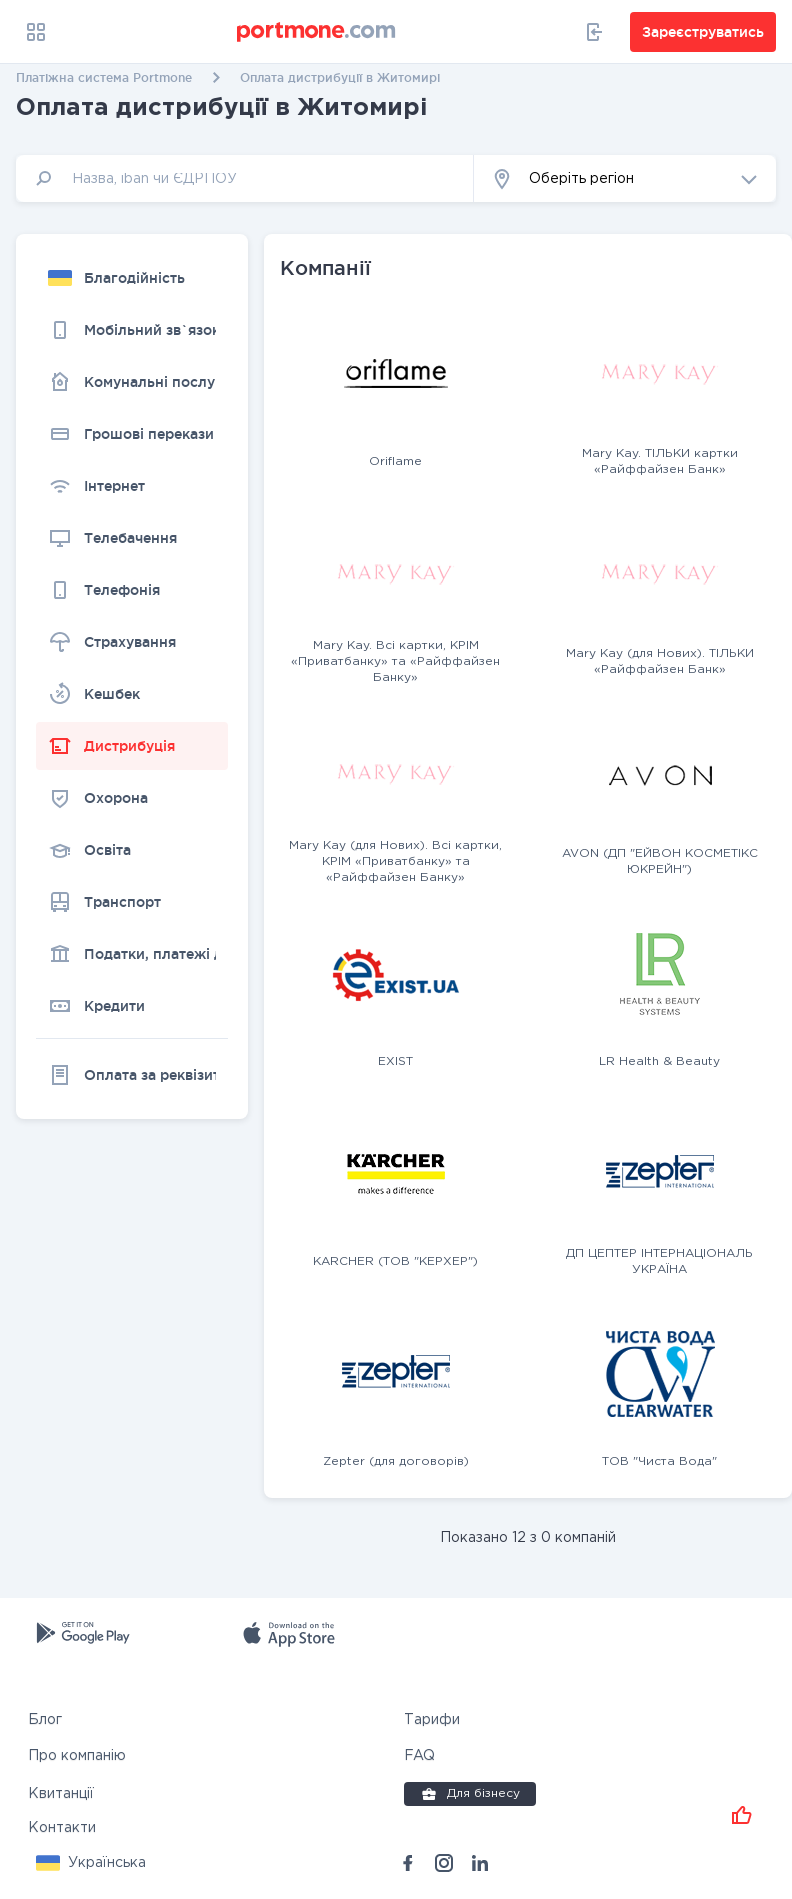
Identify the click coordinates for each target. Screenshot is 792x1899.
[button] (625, 178)
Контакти (62, 1828)
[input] (245, 178)
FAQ (419, 1756)
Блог (45, 1720)
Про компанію (77, 1756)
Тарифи (432, 1720)
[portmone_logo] (317, 32)
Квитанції (61, 1794)
